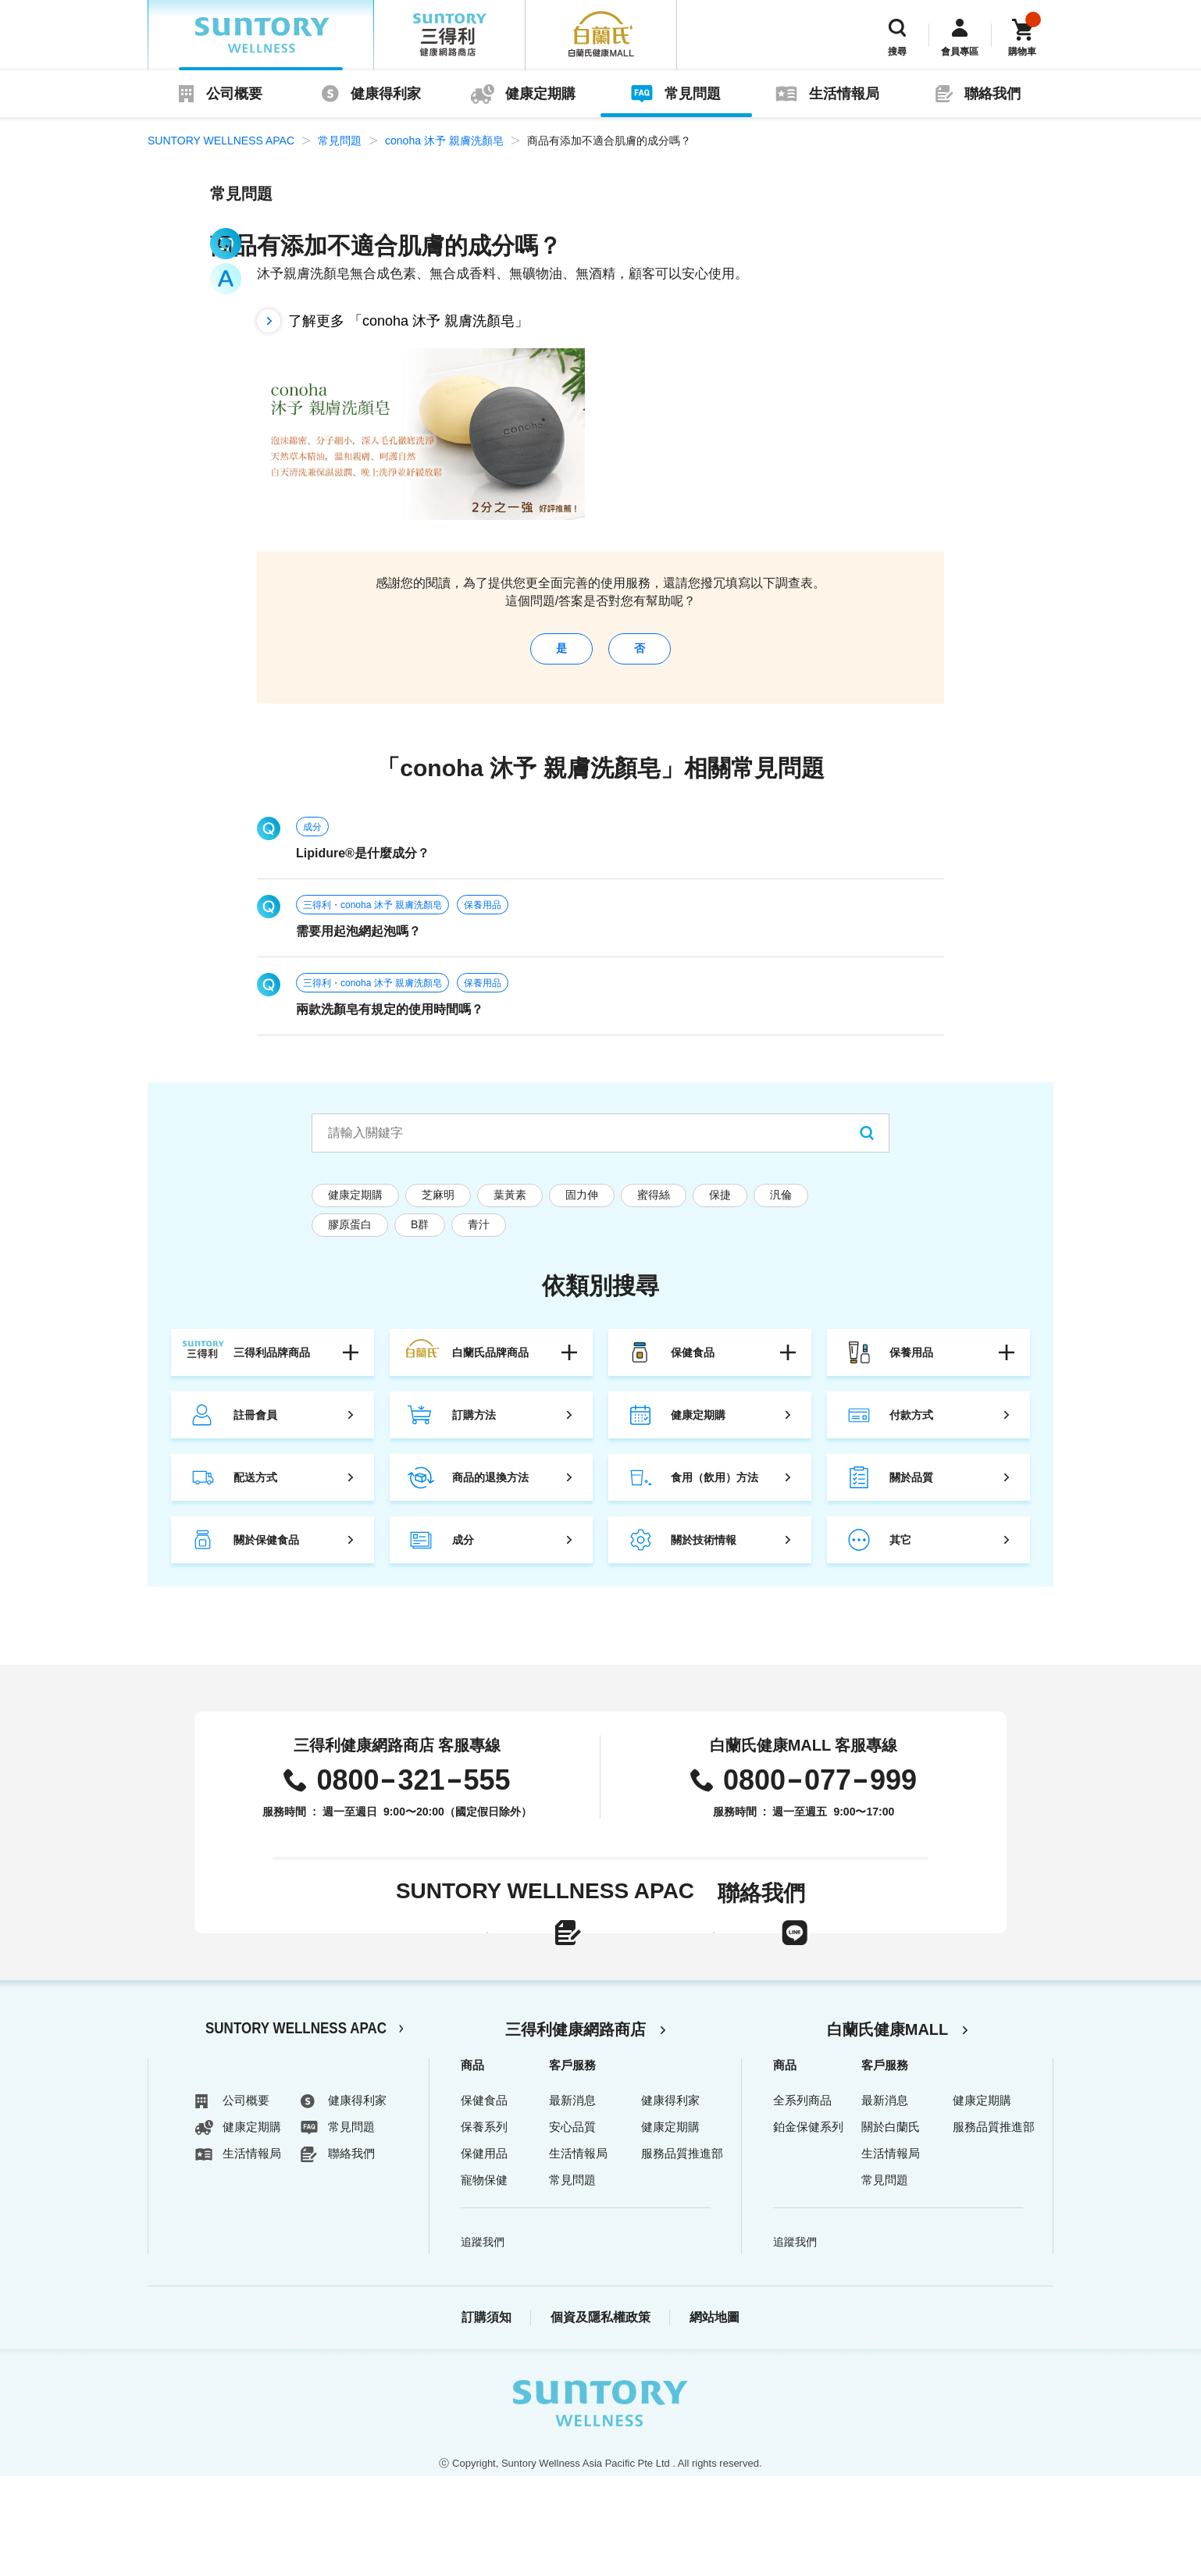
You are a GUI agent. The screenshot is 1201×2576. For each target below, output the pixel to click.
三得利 (450, 35)
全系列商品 (802, 2200)
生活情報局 (844, 94)
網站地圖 (714, 2417)
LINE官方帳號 (788, 1970)
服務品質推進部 (682, 2253)
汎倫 (781, 1206)
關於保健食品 (266, 1551)
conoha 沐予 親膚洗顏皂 (444, 140)
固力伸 (581, 1206)
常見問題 (693, 94)
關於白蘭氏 (890, 2226)
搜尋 (897, 51)
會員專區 (959, 51)
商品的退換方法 (490, 1489)
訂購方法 (474, 1426)
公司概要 (234, 94)
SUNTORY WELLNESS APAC (261, 35)
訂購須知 (486, 2417)
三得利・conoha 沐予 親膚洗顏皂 (372, 916)
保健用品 (484, 2253)
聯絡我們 (992, 94)
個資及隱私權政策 (600, 2417)
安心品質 (572, 2226)
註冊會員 (255, 1426)
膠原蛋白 (350, 1236)
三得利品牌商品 (271, 1364)
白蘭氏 (601, 35)
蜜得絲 (653, 1206)
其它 (900, 1551)
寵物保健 (484, 2279)
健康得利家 (386, 94)
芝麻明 (438, 1206)
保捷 (720, 1206)
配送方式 (255, 1489)
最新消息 (572, 2200)
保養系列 (484, 2226)
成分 (312, 838)
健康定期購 (540, 94)
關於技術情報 (703, 1551)
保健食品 (693, 1364)
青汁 (479, 1236)
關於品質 (911, 1489)
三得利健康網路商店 (575, 2129)
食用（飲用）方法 (714, 1489)
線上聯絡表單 (461, 1970)
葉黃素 (510, 1206)
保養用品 (482, 916)
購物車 (1022, 51)
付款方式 (911, 1426)
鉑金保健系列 (808, 2226)
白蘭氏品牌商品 (490, 1364)
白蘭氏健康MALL (888, 2129)
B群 (420, 1236)
